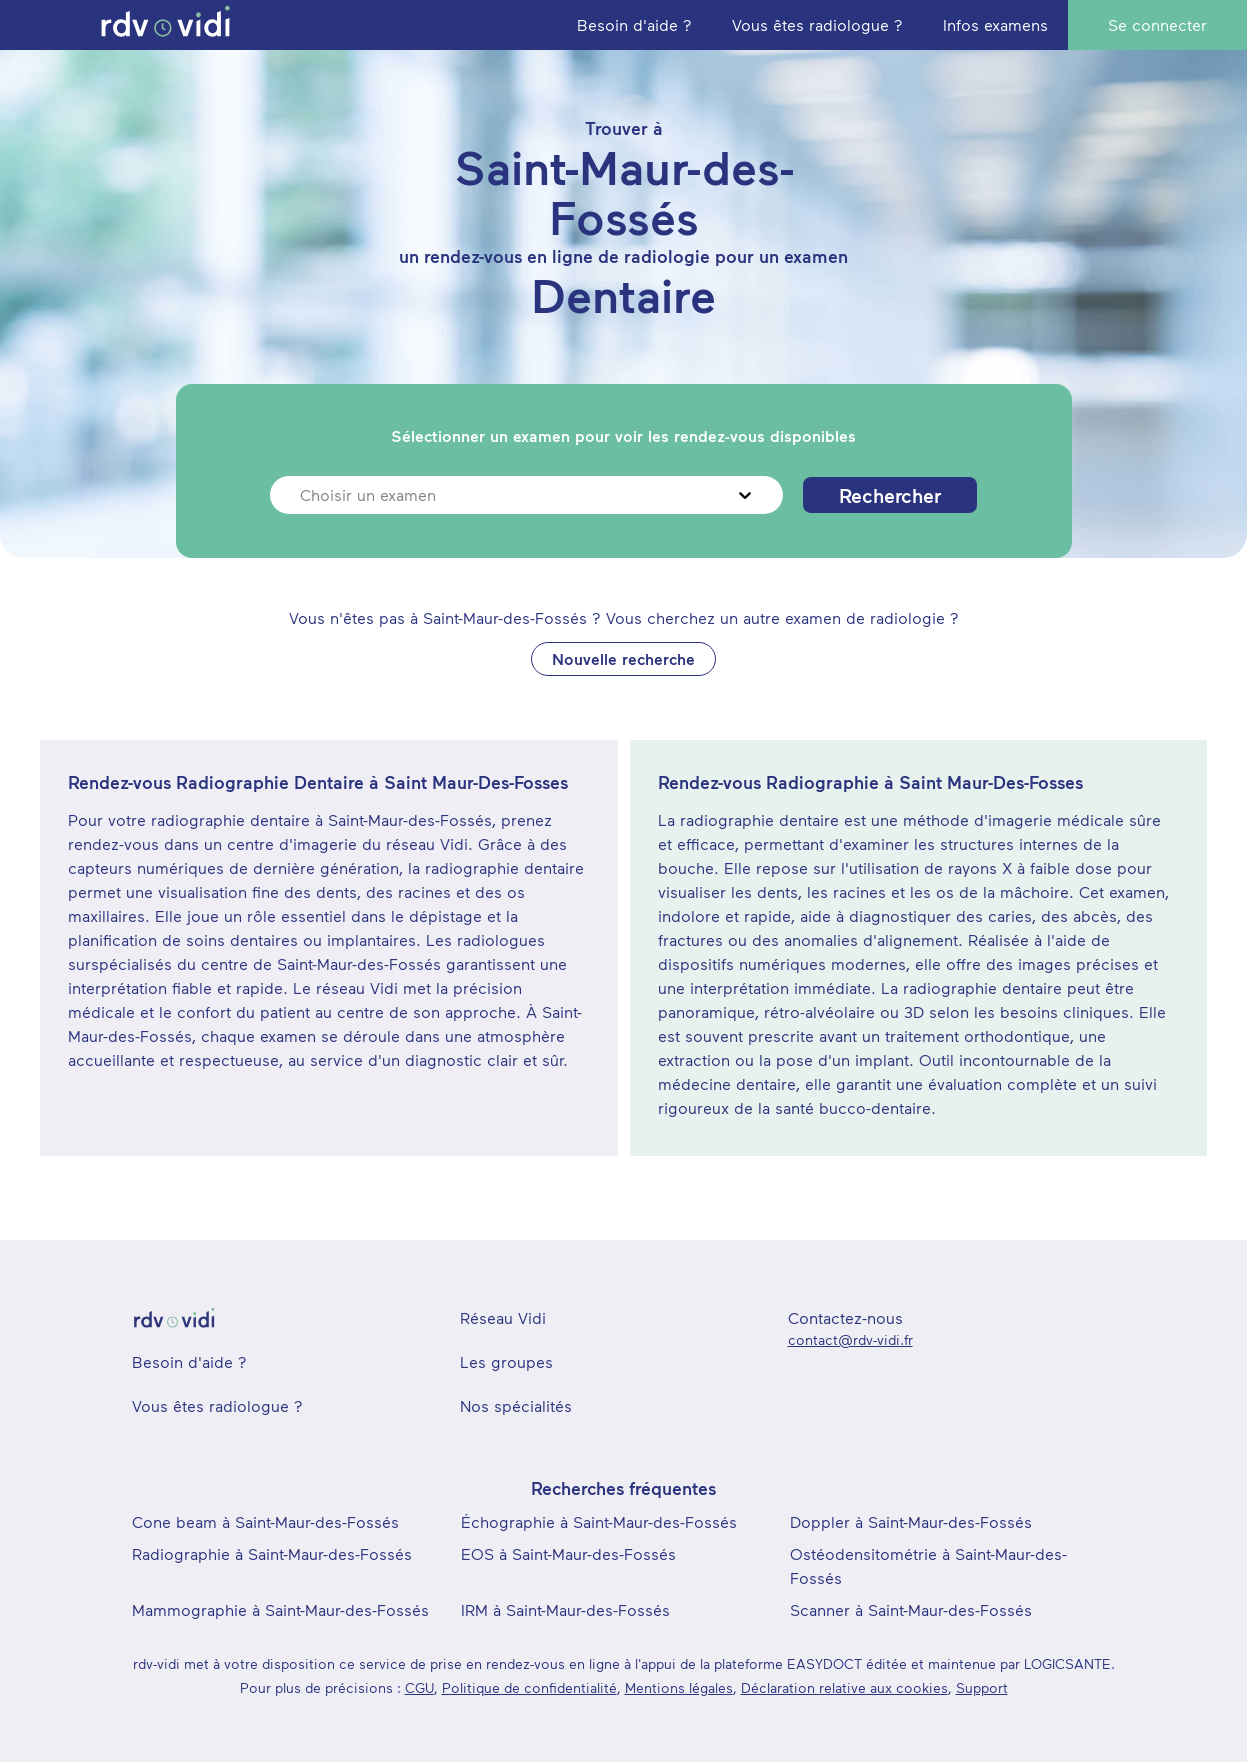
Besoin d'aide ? (189, 1361)
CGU (419, 1687)
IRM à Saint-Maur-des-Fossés (565, 1609)
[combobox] (302, 495)
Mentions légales (679, 1687)
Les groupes (506, 1361)
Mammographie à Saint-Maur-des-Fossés (280, 1609)
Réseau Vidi (503, 1317)
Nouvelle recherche (623, 658)
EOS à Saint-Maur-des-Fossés (568, 1553)
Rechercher (890, 495)
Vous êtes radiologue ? (217, 1405)
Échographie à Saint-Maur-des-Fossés (599, 1521)
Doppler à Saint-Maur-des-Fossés (911, 1521)
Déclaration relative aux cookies (844, 1687)
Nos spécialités (516, 1405)
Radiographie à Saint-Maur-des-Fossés (272, 1553)
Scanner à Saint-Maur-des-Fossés (911, 1609)
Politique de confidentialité (529, 1687)
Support (982, 1687)
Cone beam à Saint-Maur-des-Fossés (265, 1521)
